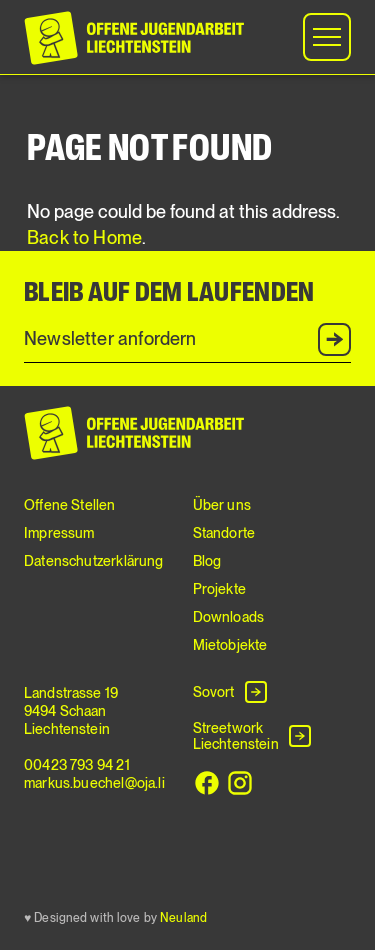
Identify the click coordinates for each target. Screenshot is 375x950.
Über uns (222, 505)
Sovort (214, 692)
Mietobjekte (230, 645)
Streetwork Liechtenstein (236, 736)
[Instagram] (240, 783)
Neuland (183, 918)
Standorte (224, 533)
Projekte (219, 589)
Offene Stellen (70, 505)
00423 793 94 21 (77, 765)
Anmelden (335, 340)
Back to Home (84, 237)
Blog (207, 561)
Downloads (229, 617)
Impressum (59, 533)
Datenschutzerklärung (94, 561)
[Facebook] (207, 783)
